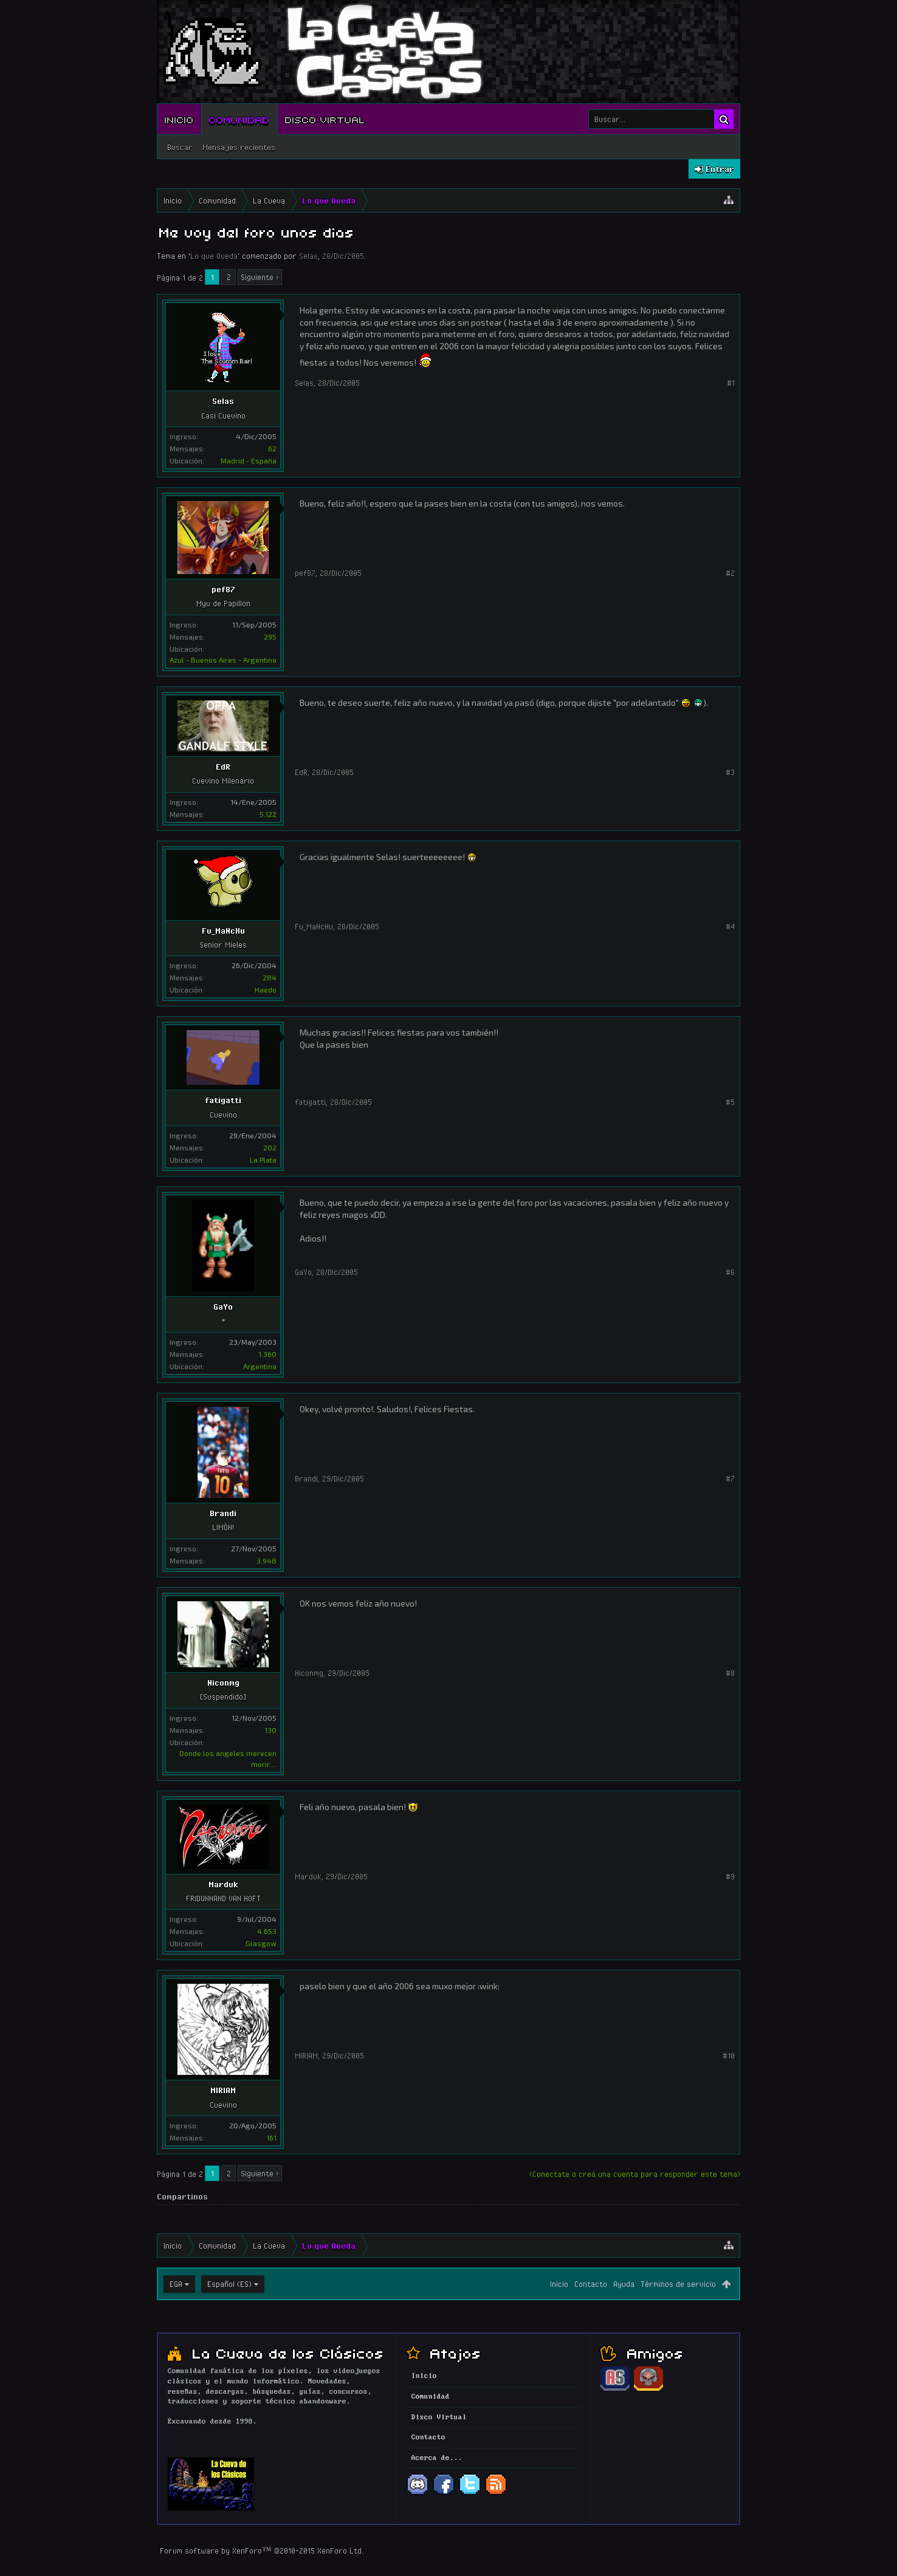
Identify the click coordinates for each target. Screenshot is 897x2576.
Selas (308, 256)
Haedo (266, 989)
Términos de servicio (678, 2284)
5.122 (268, 814)
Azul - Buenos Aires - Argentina (223, 659)
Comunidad (239, 119)
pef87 (223, 589)
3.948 (266, 1560)
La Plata (263, 1159)
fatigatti (223, 1100)
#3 (730, 772)
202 (270, 1147)
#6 (730, 1272)
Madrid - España (249, 460)
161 (271, 2137)
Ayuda (623, 2284)
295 (270, 636)
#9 (730, 1876)
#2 (730, 573)
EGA (176, 2284)
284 (270, 977)
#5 (730, 1102)
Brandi (223, 1513)
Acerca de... (436, 2458)
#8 (730, 1673)
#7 (730, 1478)
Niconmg (223, 1682)
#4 (730, 926)
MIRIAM (223, 2090)
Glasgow (261, 1943)
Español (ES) (229, 2284)
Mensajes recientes (238, 147)
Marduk (223, 1884)
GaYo (223, 1306)
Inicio (179, 119)
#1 (731, 383)
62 (272, 448)
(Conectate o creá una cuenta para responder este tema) (634, 2174)
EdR (223, 766)
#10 (729, 2055)
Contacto (590, 2284)
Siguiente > (260, 277)
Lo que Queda (214, 256)
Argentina (260, 1366)
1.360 (267, 1354)
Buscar (180, 147)
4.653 (267, 1931)
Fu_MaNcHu (223, 930)
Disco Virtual (325, 119)
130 (270, 1730)
